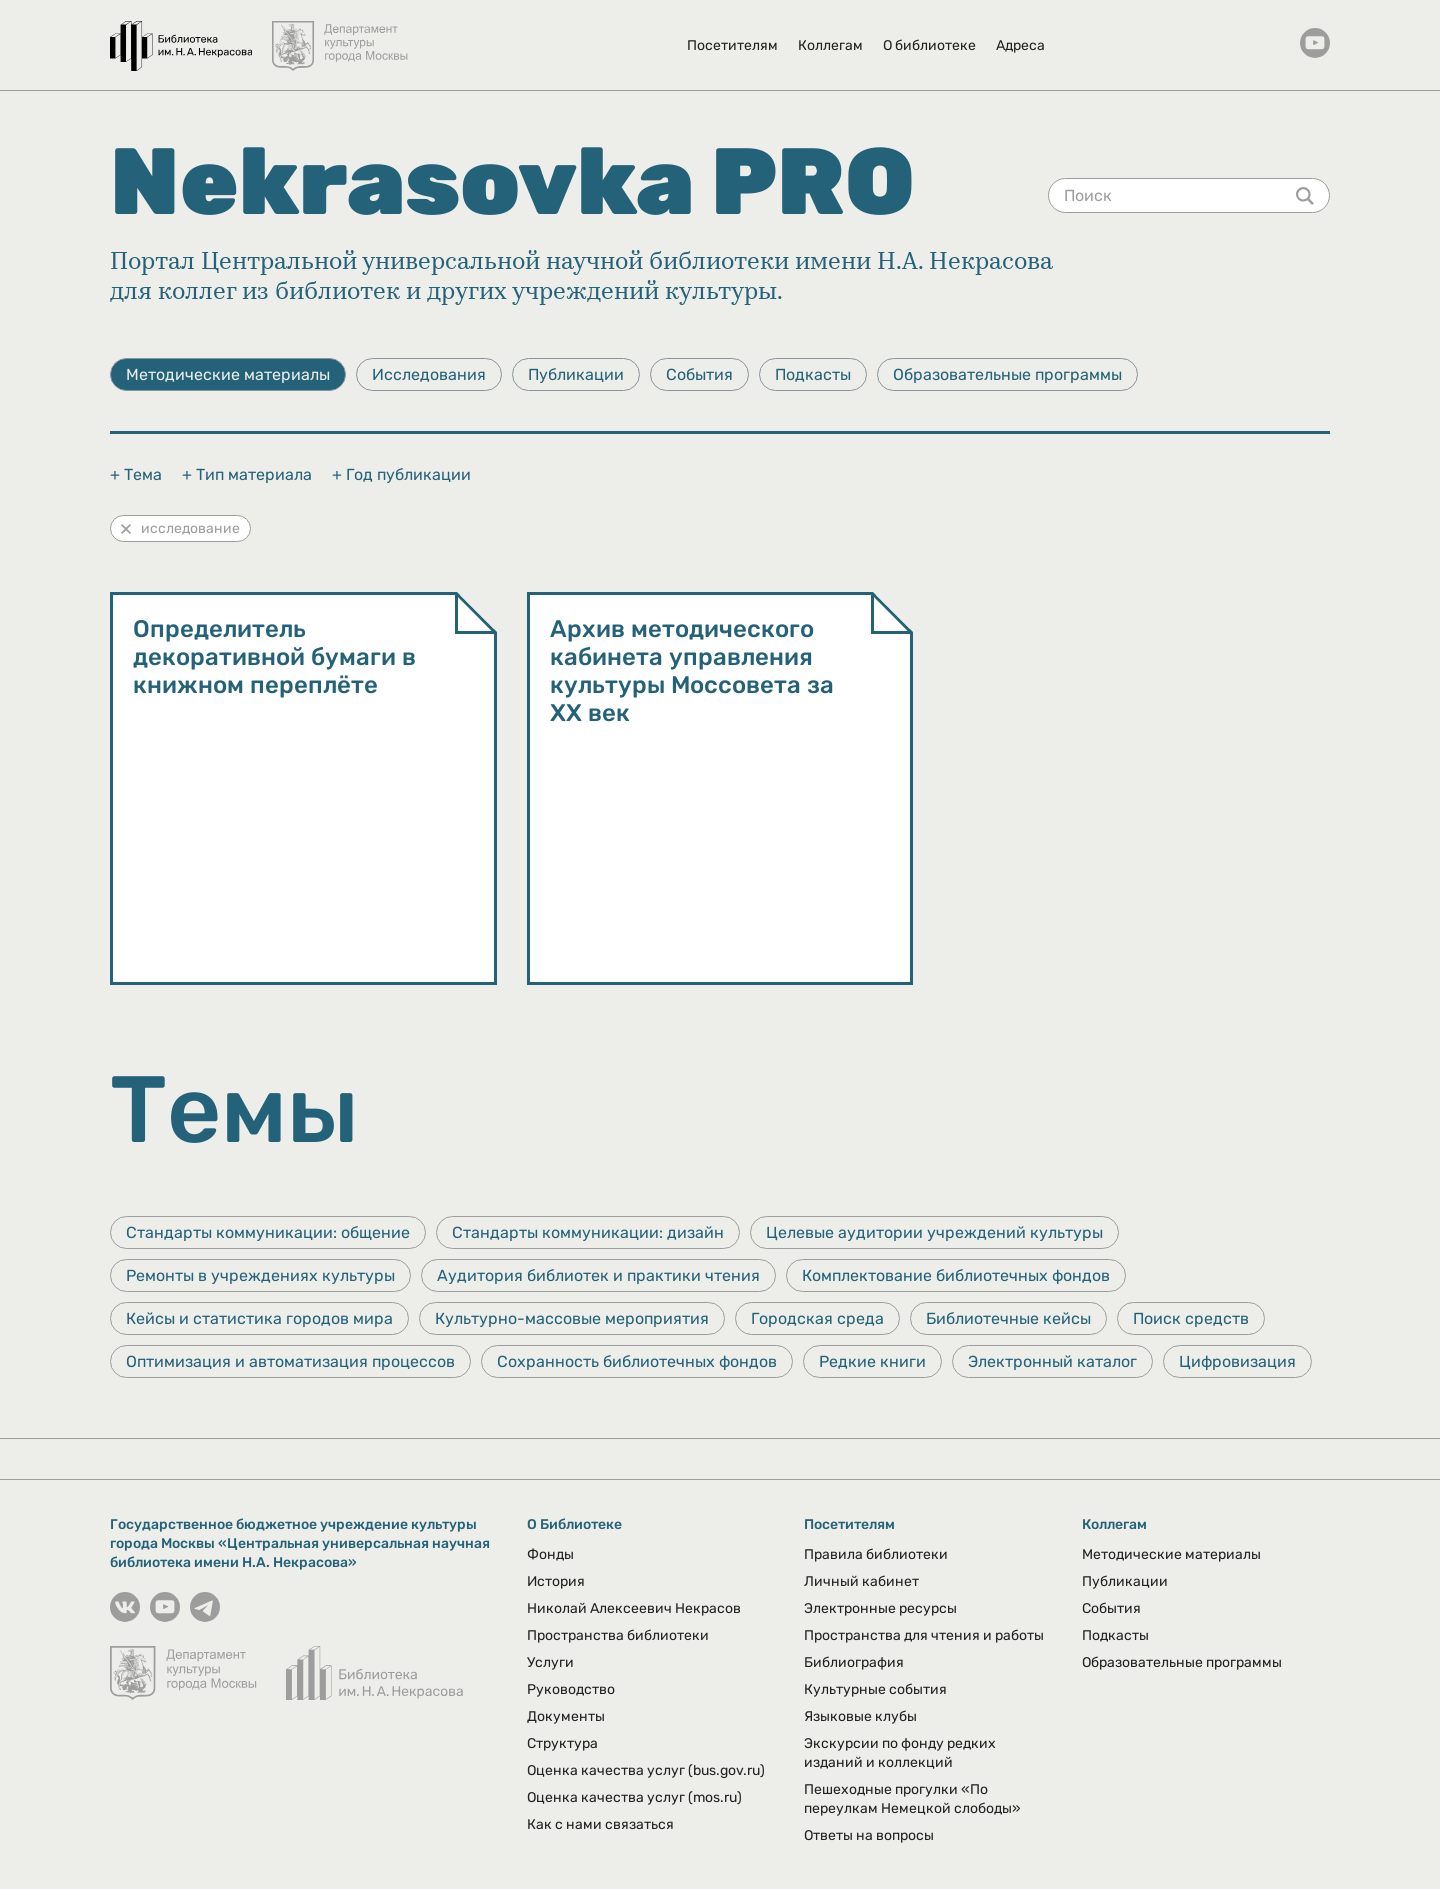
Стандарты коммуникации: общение (268, 1232)
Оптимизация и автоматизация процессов (290, 1361)
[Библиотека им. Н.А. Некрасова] (181, 35)
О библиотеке (929, 45)
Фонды (550, 1554)
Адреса (1020, 45)
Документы (566, 1716)
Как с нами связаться (600, 1824)
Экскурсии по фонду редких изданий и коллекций (900, 1753)
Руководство (571, 1689)
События (699, 374)
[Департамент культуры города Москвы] (342, 35)
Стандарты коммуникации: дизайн (588, 1232)
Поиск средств (1191, 1318)
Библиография (854, 1662)
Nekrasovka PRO (512, 182)
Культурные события (875, 1689)
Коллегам (830, 45)
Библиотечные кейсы (1008, 1318)
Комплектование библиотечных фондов (956, 1275)
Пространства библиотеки (618, 1635)
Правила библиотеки (876, 1554)
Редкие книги (872, 1361)
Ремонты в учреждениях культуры (260, 1275)
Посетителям (732, 45)
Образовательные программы (1007, 374)
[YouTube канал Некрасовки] (1315, 45)
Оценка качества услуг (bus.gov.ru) (646, 1770)
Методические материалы (228, 374)
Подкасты (813, 374)
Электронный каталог (1052, 1361)
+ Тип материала (247, 474)
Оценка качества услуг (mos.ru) (634, 1797)
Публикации (576, 374)
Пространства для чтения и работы (924, 1635)
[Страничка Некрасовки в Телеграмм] (205, 1616)
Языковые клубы (860, 1716)
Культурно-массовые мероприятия (572, 1318)
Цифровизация (1237, 1361)
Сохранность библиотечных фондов (637, 1361)
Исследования (429, 374)
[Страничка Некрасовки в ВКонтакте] (125, 1616)
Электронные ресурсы (880, 1608)
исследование (180, 528)
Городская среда (817, 1318)
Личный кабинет (861, 1581)
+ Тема (136, 474)
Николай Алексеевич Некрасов (634, 1608)
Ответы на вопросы (869, 1835)
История (556, 1581)
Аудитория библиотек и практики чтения (598, 1275)
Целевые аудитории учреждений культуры (934, 1232)
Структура (562, 1743)
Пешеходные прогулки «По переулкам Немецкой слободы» (912, 1799)
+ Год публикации (401, 474)
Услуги (550, 1662)
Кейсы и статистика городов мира (259, 1318)
